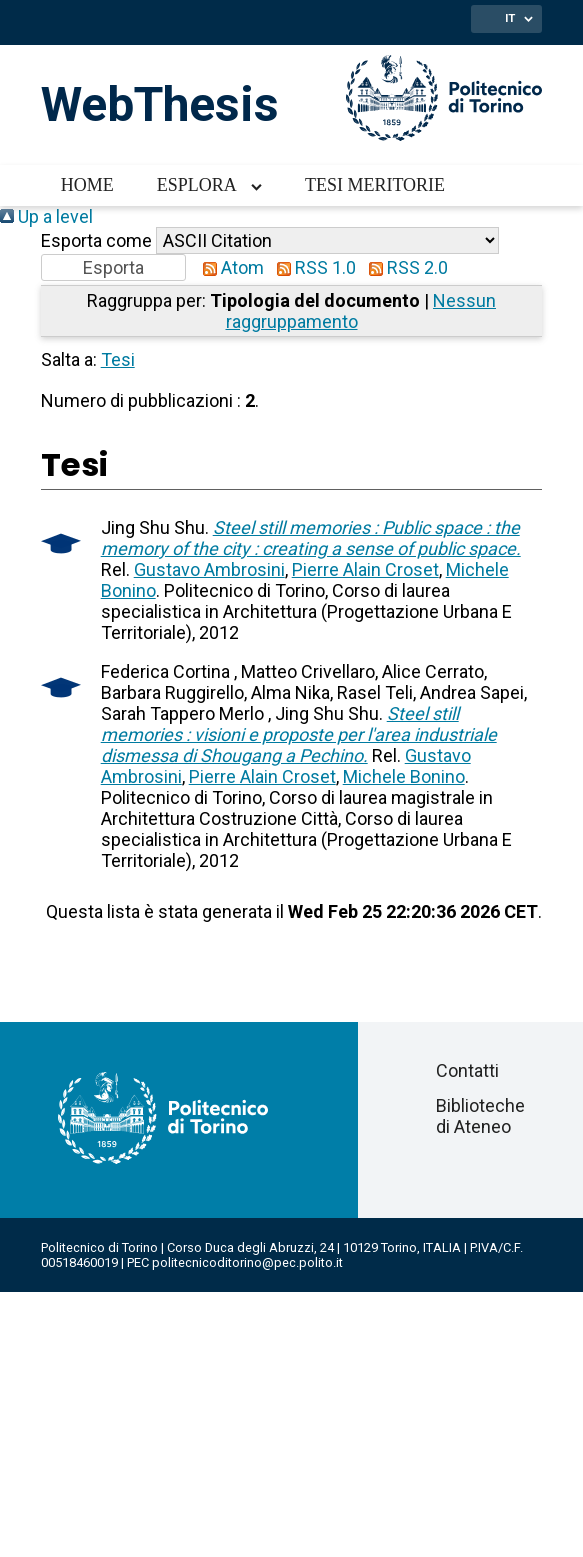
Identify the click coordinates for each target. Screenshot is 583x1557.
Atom (229, 267)
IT (510, 18)
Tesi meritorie (375, 185)
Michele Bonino (404, 776)
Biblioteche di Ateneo (480, 1116)
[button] (113, 267)
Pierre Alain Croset (365, 569)
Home (87, 185)
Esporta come (96, 240)
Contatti (467, 1070)
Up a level (46, 216)
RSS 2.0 (404, 267)
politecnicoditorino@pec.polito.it (247, 1262)
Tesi (118, 359)
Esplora (197, 185)
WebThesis (160, 104)
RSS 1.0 (312, 267)
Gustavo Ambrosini (209, 569)
